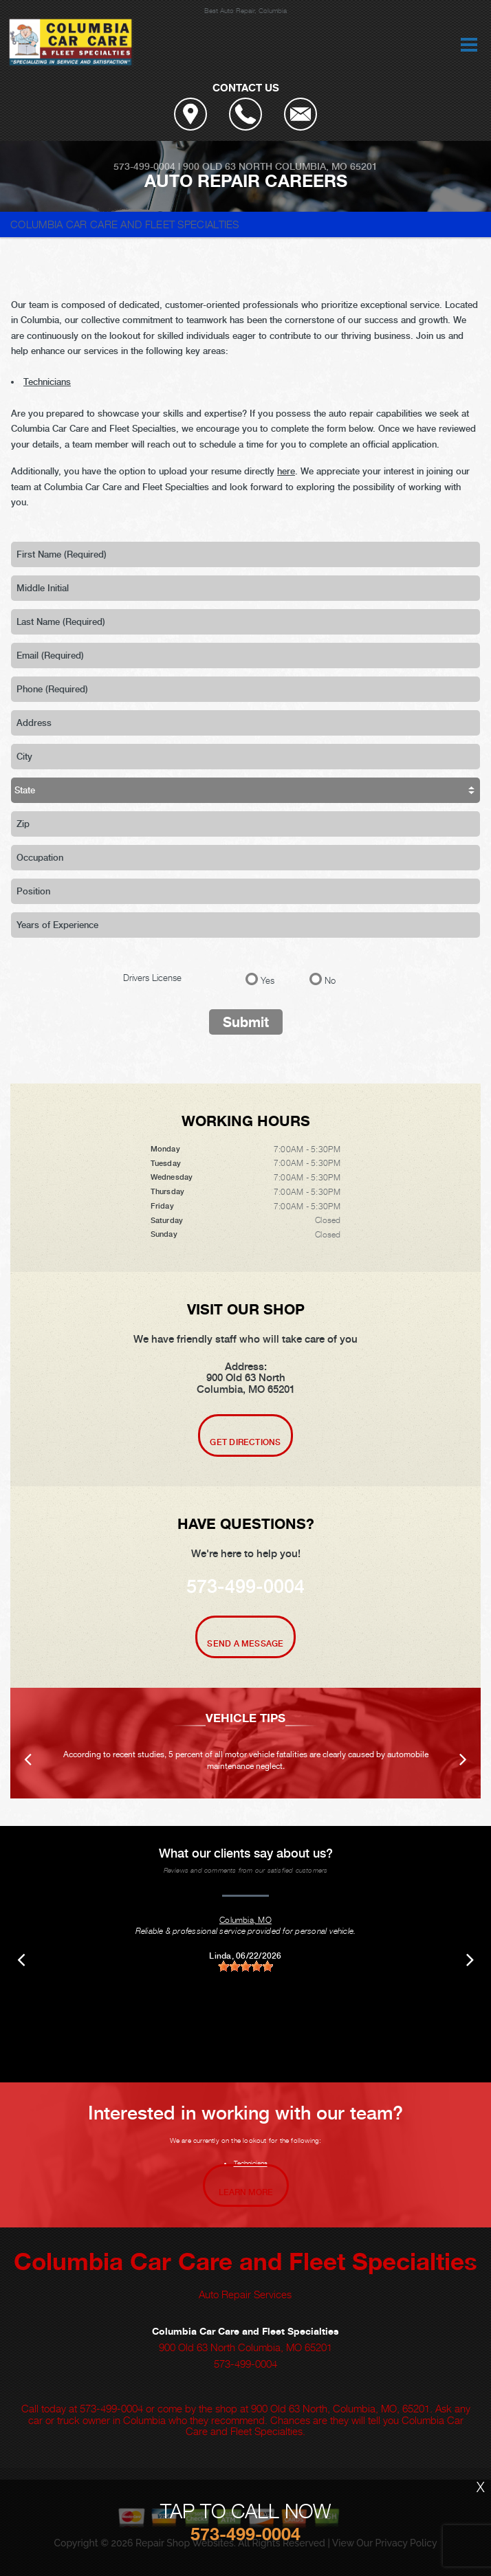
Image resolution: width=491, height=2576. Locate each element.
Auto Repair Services (245, 2294)
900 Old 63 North (227, 166)
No (330, 980)
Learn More (246, 2192)
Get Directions (245, 1442)
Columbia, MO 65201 (326, 166)
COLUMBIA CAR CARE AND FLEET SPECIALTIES (124, 224)
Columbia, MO (245, 1920)
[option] (245, 1743)
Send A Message (245, 1644)
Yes (267, 980)
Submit (246, 1022)
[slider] (245, 1966)
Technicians (47, 382)
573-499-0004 (144, 166)
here (286, 471)
